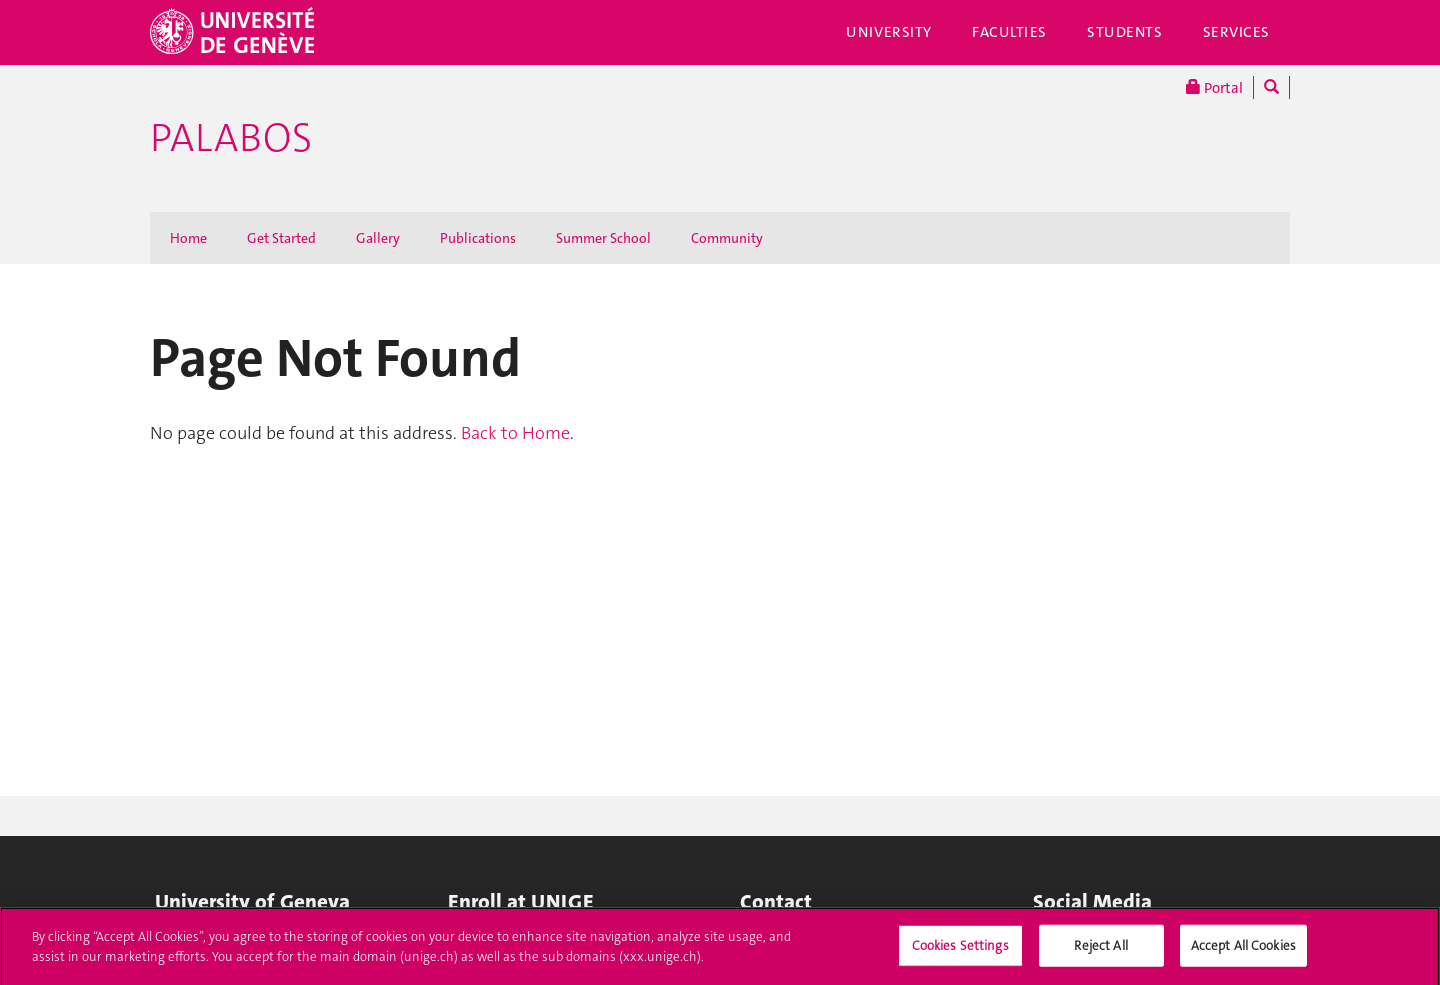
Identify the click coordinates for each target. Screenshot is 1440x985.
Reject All (1100, 950)
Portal (1214, 87)
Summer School (603, 238)
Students (1125, 32)
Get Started (281, 238)
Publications (478, 238)
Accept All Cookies (1243, 950)
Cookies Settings (960, 950)
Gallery (378, 238)
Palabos (231, 138)
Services (1237, 32)
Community (727, 238)
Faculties (1009, 32)
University (889, 32)
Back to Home (515, 433)
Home (188, 238)
